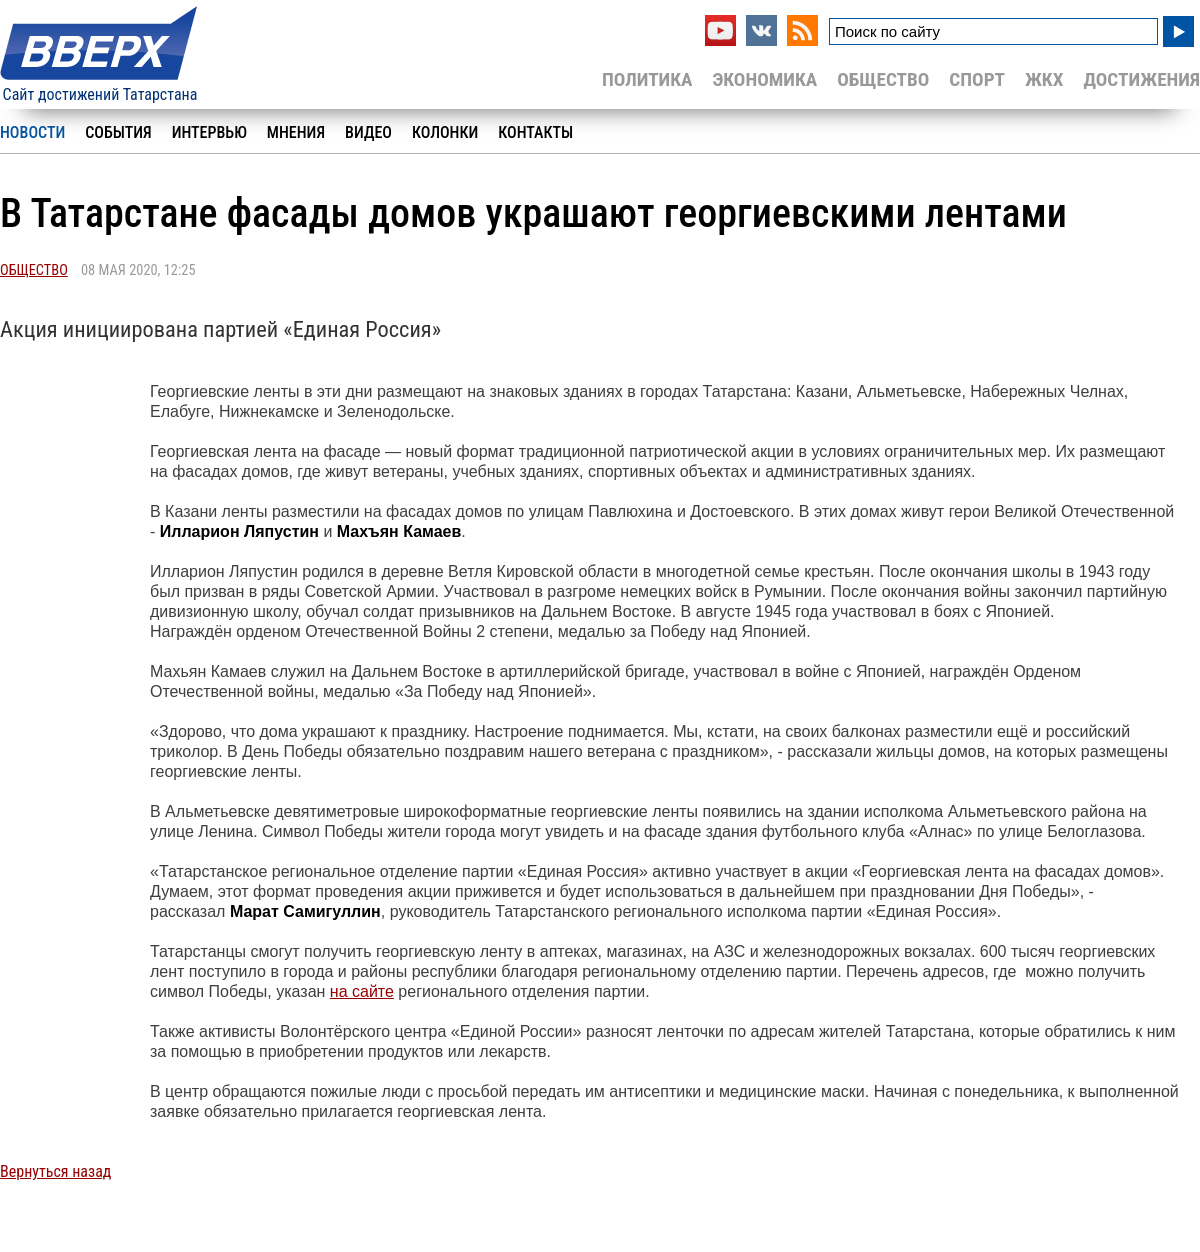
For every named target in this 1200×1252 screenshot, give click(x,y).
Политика (647, 79)
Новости (32, 132)
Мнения (296, 132)
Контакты (535, 132)
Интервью (209, 132)
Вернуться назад (55, 1171)
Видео (368, 132)
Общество (883, 79)
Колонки (445, 132)
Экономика (764, 79)
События (118, 132)
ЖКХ (1044, 79)
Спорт (977, 79)
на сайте (362, 991)
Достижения (1141, 79)
